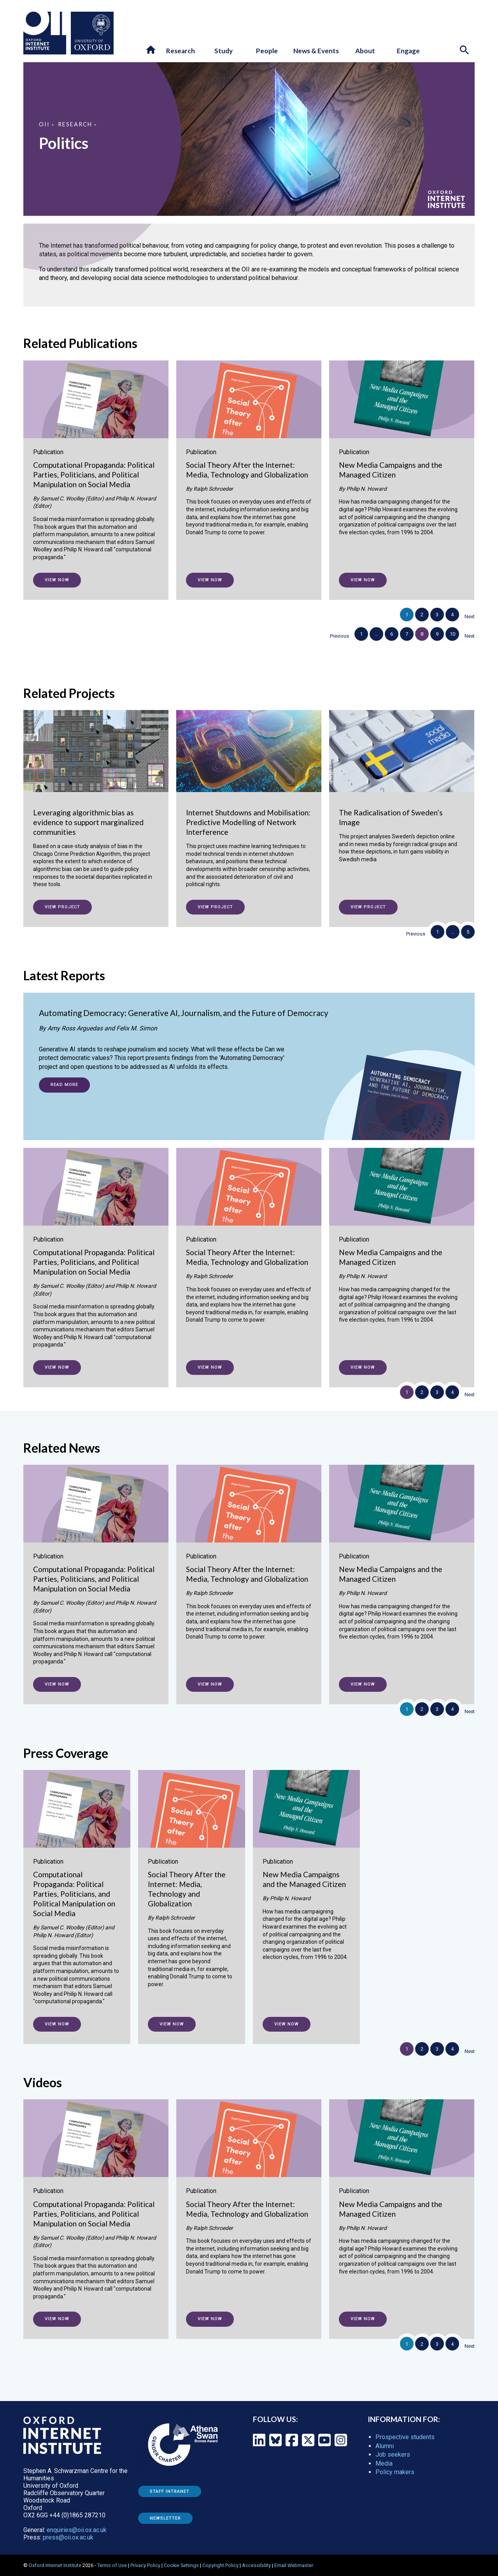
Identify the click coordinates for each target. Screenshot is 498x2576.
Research (75, 124)
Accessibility (256, 2565)
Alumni (384, 2446)
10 (452, 634)
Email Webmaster (293, 2565)
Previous (339, 636)
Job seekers (392, 2454)
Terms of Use (112, 2565)
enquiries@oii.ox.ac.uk (77, 2530)
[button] (151, 50)
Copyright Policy (220, 2565)
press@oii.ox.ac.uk (68, 2537)
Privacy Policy (145, 2565)
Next (470, 616)
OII (44, 124)
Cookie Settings (181, 2565)
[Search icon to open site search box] (465, 51)
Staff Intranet (169, 2491)
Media (384, 2463)
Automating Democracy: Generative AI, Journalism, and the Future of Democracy (183, 1013)
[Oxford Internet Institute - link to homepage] (47, 33)
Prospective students (405, 2437)
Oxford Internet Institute (55, 2565)
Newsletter (165, 2518)
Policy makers (394, 2472)
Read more (64, 1084)
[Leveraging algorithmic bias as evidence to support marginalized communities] (95, 806)
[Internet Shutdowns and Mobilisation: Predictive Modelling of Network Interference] (248, 806)
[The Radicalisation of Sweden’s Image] (401, 794)
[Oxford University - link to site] (92, 33)
